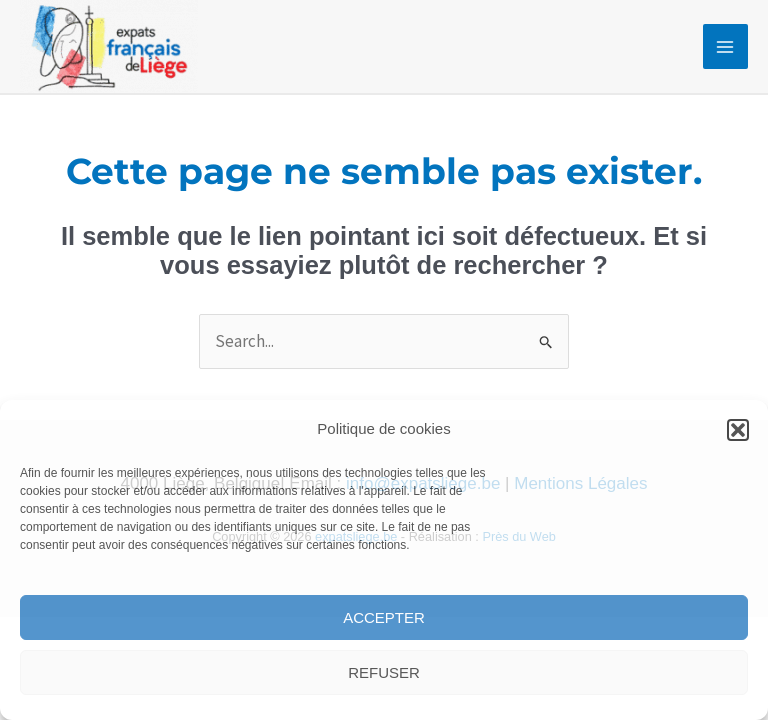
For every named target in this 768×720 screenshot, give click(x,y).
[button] (738, 430)
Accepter (384, 617)
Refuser (384, 672)
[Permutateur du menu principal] (726, 47)
